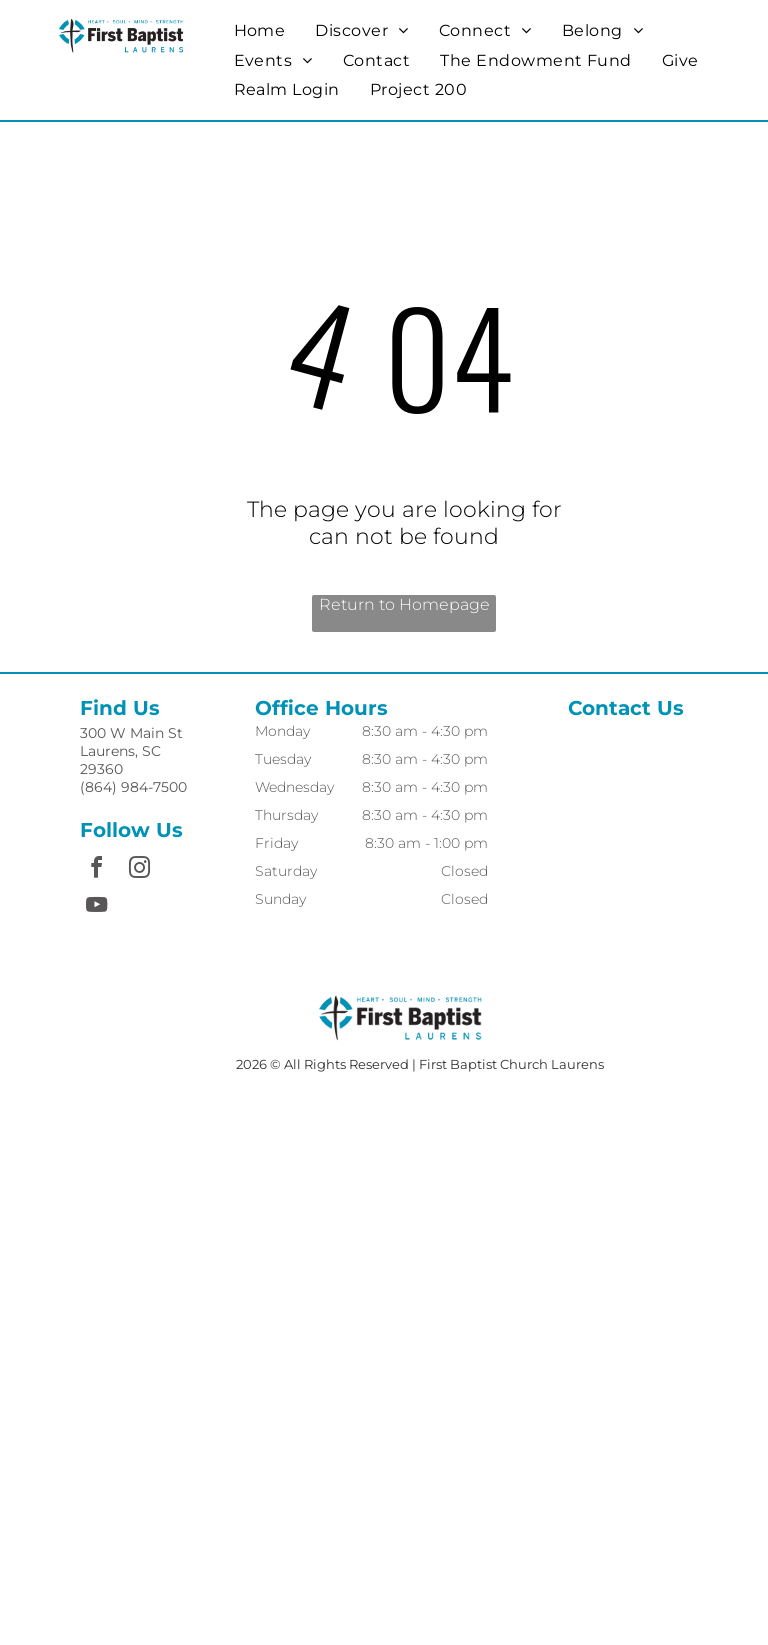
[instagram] (139, 870)
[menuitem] (260, 30)
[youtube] (96, 907)
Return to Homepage (404, 604)
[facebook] (96, 870)
